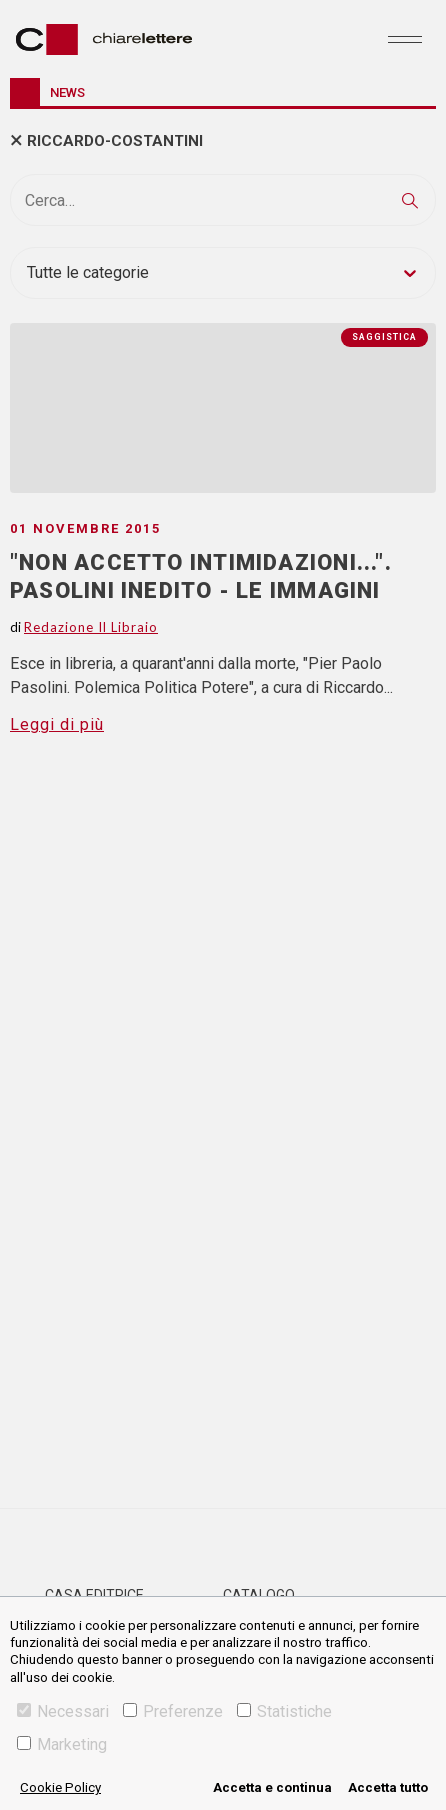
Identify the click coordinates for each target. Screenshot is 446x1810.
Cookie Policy (60, 1787)
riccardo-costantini (115, 141)
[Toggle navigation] (405, 39)
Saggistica (384, 337)
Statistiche (284, 1711)
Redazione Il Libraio (91, 627)
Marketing (62, 1744)
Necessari (63, 1711)
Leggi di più (57, 724)
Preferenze (173, 1711)
